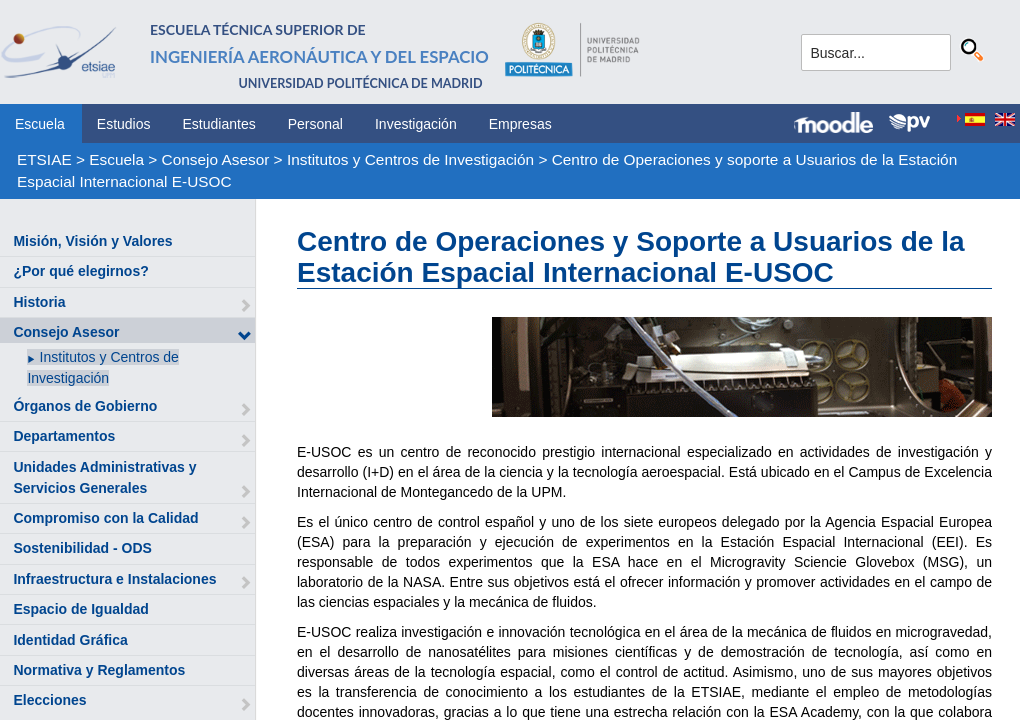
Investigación (416, 124)
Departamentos (64, 436)
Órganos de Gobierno (85, 406)
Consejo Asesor (216, 159)
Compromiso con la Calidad (105, 518)
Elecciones (49, 700)
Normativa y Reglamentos (99, 670)
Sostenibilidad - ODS (82, 548)
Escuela (40, 124)
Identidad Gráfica (70, 640)
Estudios (124, 124)
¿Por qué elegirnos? (80, 271)
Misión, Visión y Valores (92, 241)
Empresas (520, 124)
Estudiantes (219, 124)
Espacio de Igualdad (80, 609)
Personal (315, 124)
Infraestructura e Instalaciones (114, 579)
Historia (39, 302)
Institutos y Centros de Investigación (410, 159)
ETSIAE (44, 159)
